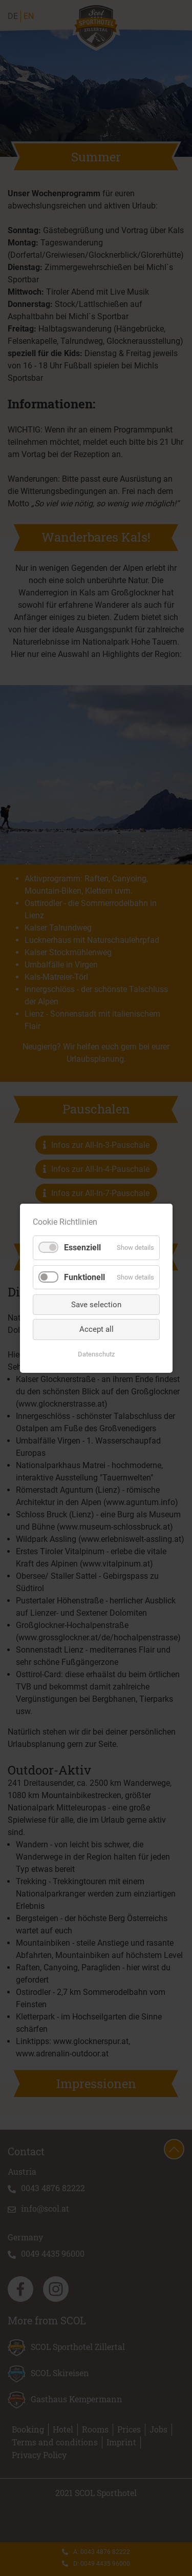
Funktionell (84, 1277)
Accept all (96, 1329)
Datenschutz (96, 1353)
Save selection (96, 1304)
